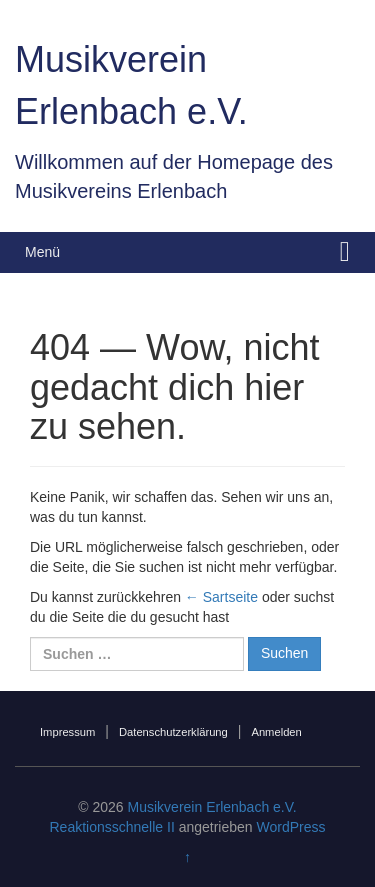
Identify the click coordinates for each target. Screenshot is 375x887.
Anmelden (276, 732)
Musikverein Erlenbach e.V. (212, 807)
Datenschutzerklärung (173, 732)
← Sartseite (221, 597)
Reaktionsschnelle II (111, 827)
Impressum (67, 732)
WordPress (291, 827)
